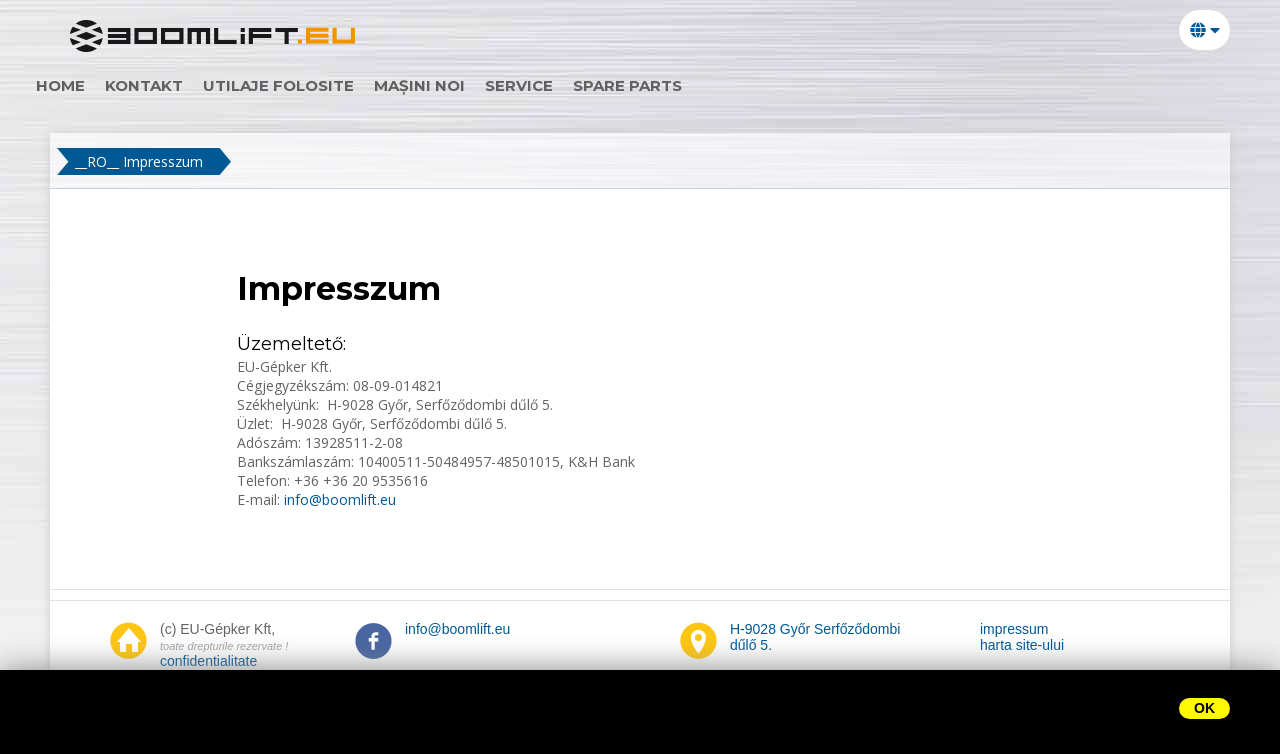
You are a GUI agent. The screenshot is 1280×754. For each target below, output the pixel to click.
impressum (1014, 629)
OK (1204, 708)
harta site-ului (1022, 645)
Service (553, 85)
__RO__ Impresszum (139, 161)
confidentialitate (208, 661)
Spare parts (661, 85)
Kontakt (178, 85)
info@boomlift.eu (338, 499)
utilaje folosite (312, 85)
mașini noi (453, 85)
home (94, 85)
